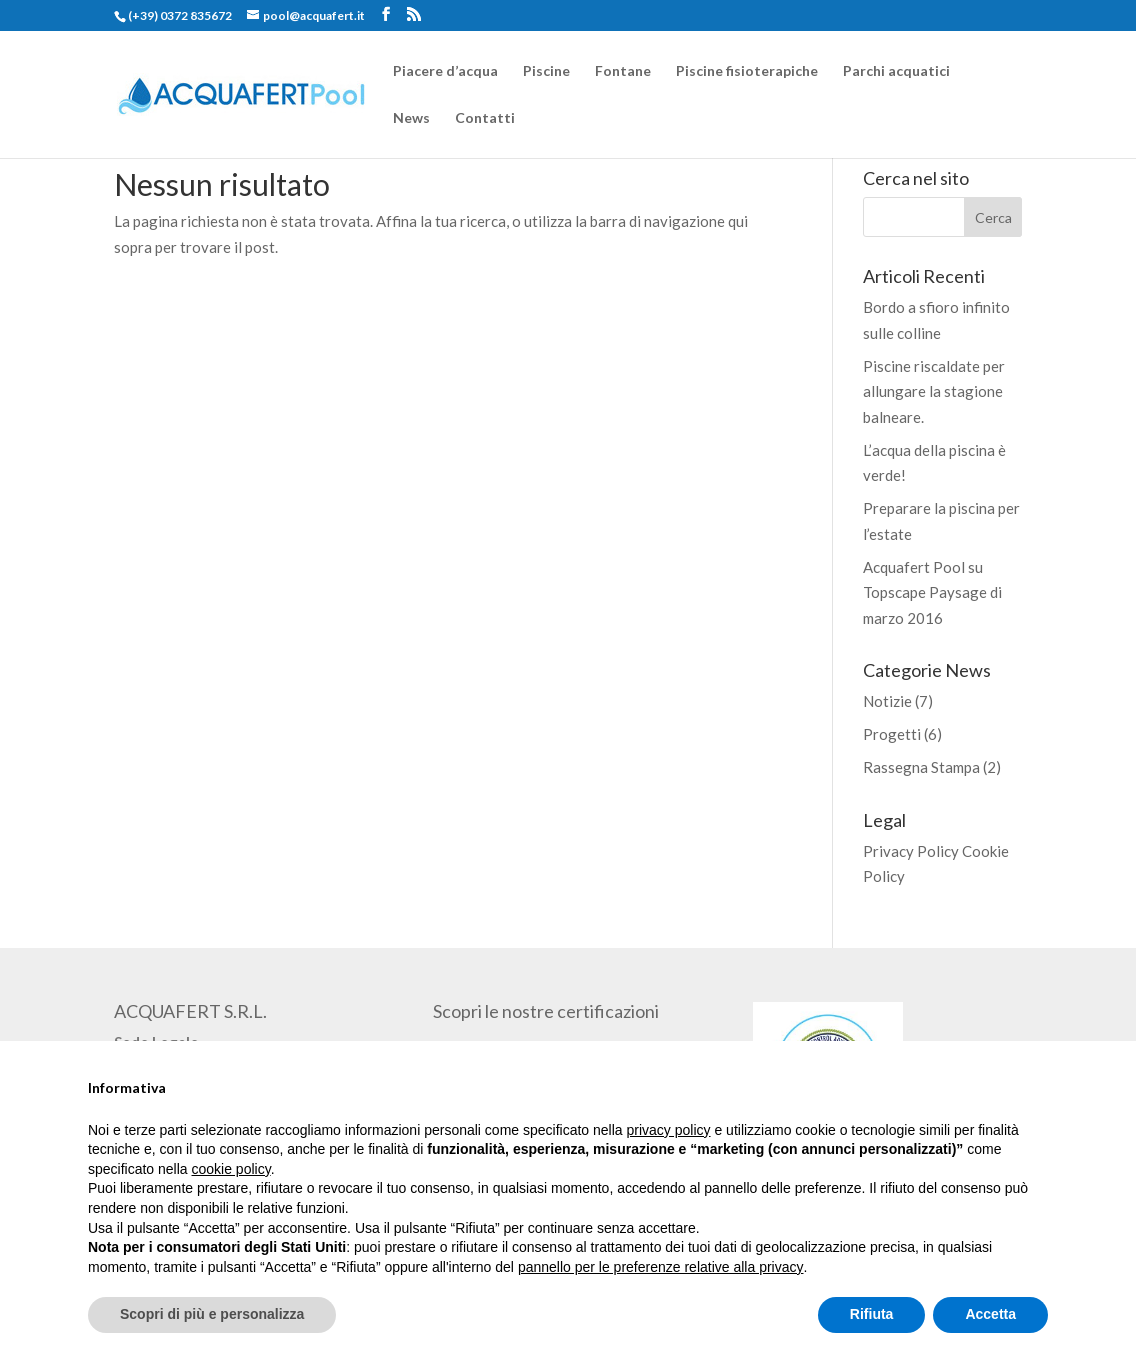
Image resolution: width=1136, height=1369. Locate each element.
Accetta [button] (990, 1314)
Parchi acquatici (896, 71)
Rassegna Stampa (921, 767)
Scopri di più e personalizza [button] (212, 1314)
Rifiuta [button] (872, 1314)
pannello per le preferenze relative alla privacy (661, 1267)
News (411, 118)
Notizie (887, 701)
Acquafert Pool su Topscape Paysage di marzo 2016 (932, 592)
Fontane (623, 71)
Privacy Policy (911, 851)
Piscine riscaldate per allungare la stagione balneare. (934, 391)
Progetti (892, 734)
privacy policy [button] (669, 1130)
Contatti (485, 118)
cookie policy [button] (231, 1169)
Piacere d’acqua (445, 71)
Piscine (546, 71)
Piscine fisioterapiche (747, 71)
